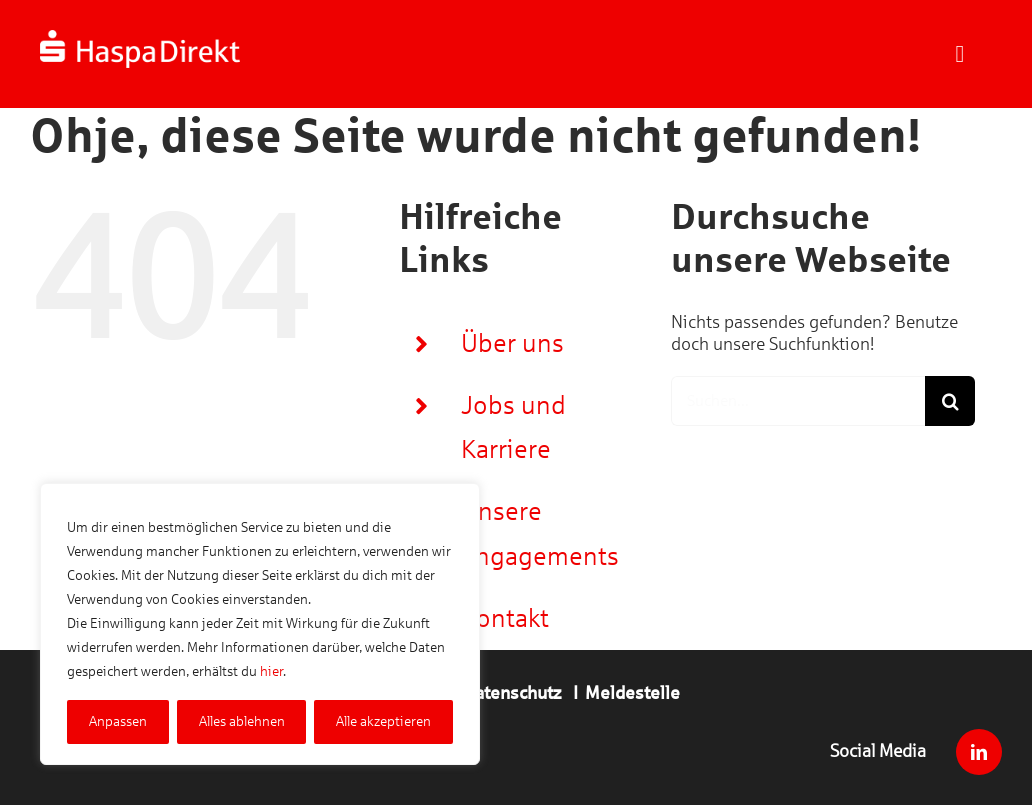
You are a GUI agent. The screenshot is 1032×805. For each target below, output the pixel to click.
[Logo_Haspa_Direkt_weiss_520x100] (140, 39)
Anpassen (118, 721)
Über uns (512, 343)
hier (271, 671)
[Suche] (950, 401)
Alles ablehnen (242, 721)
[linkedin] (979, 752)
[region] (260, 624)
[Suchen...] (798, 401)
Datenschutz (512, 693)
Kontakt (505, 618)
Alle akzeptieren (383, 721)
